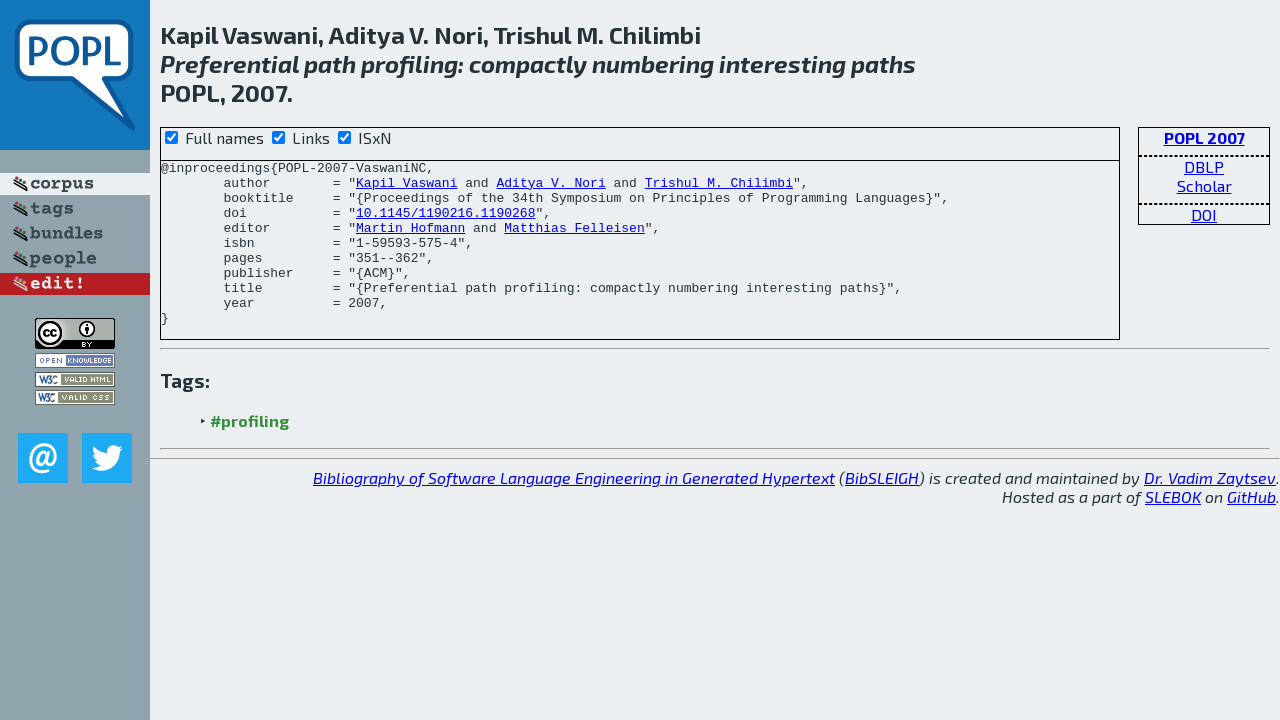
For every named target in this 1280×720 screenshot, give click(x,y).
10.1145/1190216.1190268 (445, 224)
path (330, 63)
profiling (409, 63)
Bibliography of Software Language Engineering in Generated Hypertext (574, 510)
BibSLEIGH (882, 510)
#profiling (249, 453)
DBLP (1204, 166)
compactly (528, 63)
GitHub (1251, 529)
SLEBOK (1173, 529)
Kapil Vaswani (406, 188)
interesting (782, 63)
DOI (1204, 214)
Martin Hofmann (410, 242)
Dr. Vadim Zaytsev (1210, 510)
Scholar (1204, 185)
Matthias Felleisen (574, 242)
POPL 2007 (1204, 137)
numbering (653, 63)
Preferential (229, 63)
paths (883, 63)
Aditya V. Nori (550, 188)
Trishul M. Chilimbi (719, 188)
